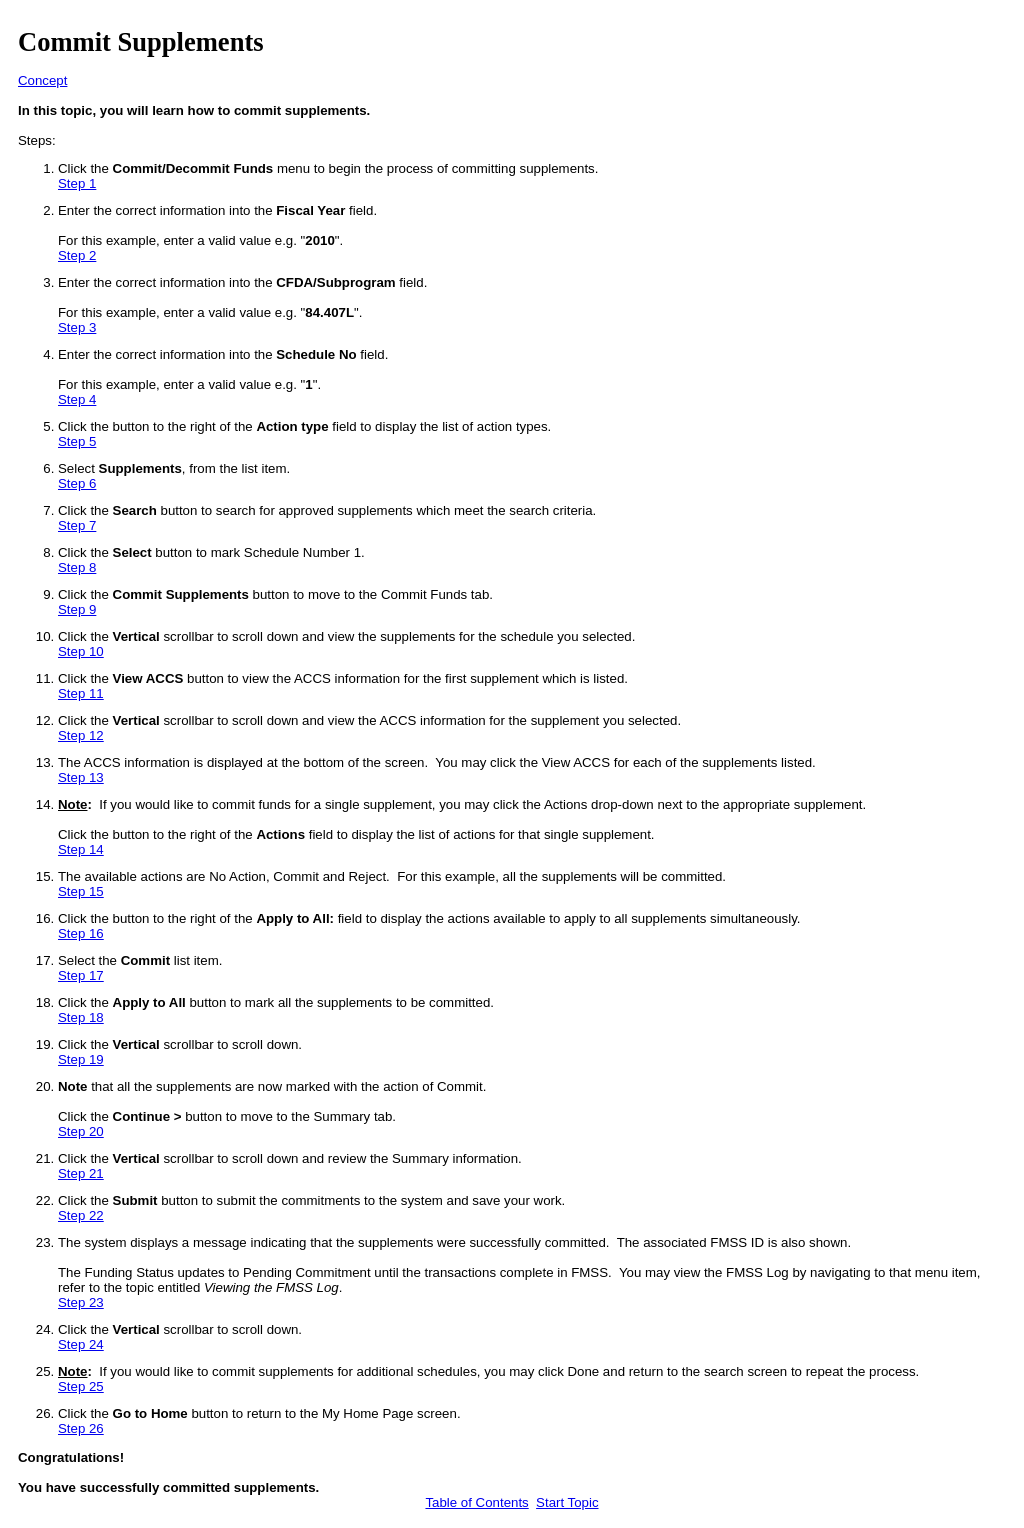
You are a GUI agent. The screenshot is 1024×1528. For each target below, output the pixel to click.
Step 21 (81, 1173)
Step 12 (81, 735)
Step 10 (81, 651)
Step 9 (77, 609)
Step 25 (81, 1386)
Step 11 (81, 693)
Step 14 (81, 849)
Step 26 (81, 1428)
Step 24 (81, 1344)
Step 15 (81, 891)
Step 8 (77, 567)
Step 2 (77, 255)
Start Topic (567, 1502)
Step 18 (81, 1017)
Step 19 (81, 1059)
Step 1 (77, 183)
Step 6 (77, 483)
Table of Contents (476, 1502)
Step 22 (81, 1215)
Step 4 (77, 399)
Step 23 (81, 1302)
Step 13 (81, 777)
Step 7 (77, 525)
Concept (42, 80)
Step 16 (81, 933)
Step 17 (81, 975)
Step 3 (77, 327)
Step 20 (81, 1131)
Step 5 (77, 441)
